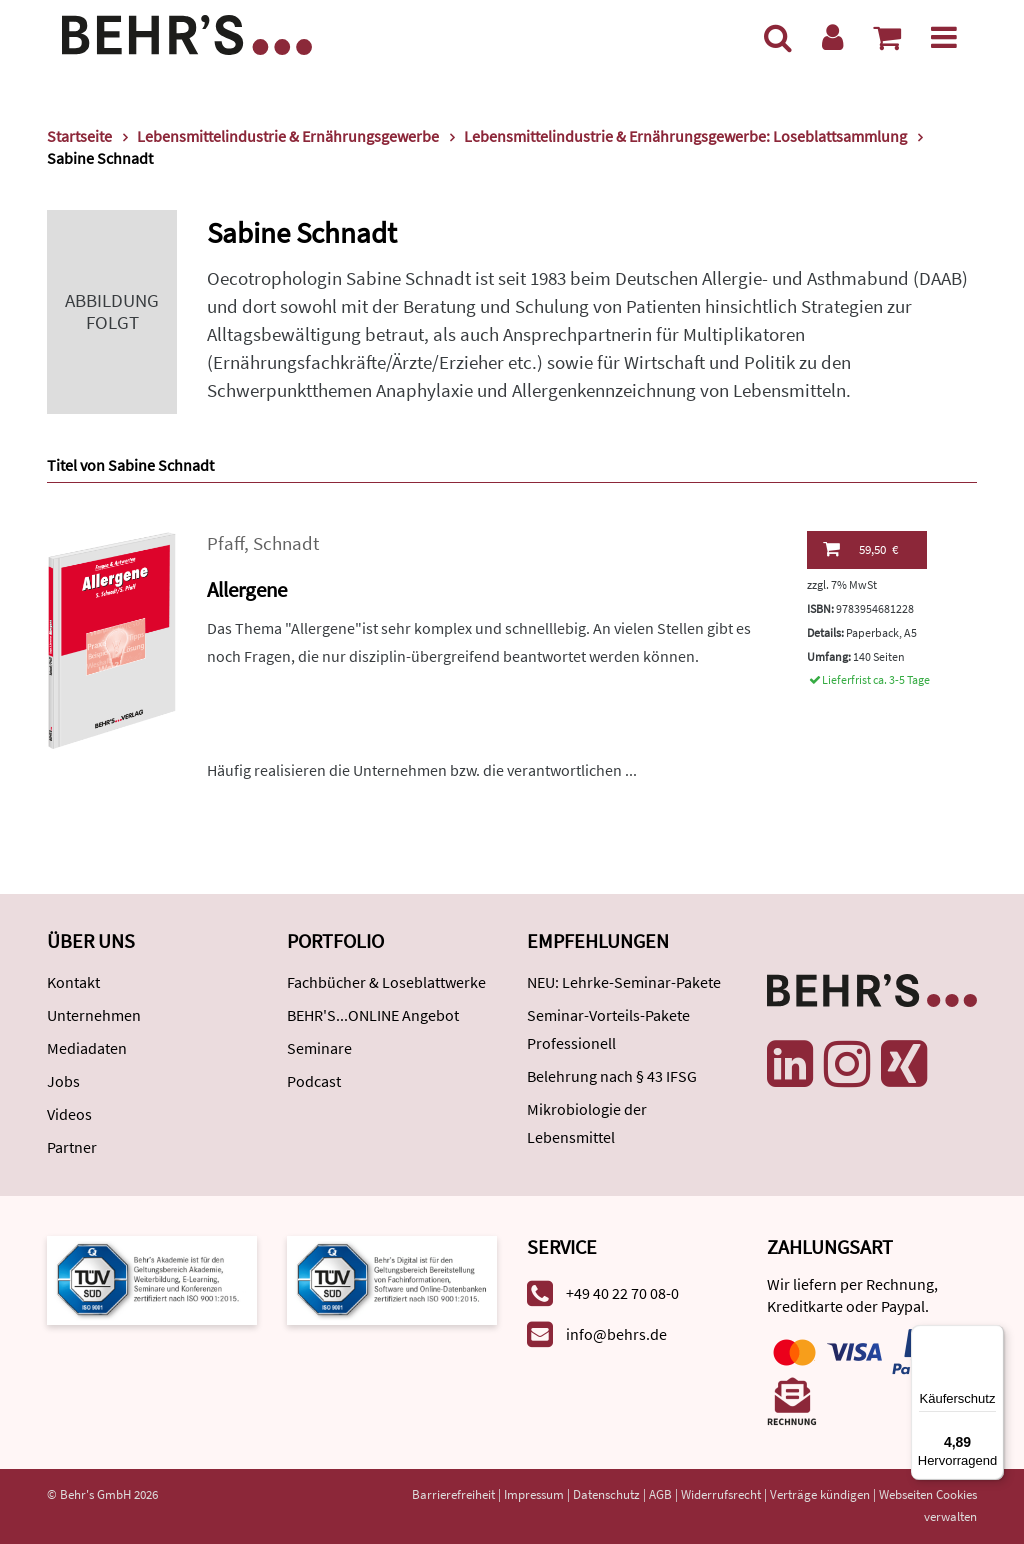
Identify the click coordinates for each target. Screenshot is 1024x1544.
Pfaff (225, 543)
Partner (72, 1147)
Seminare (319, 1048)
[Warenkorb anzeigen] (887, 37)
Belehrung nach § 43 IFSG (612, 1076)
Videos (69, 1114)
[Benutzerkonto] (832, 37)
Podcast (314, 1081)
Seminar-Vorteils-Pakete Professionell (608, 1029)
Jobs (63, 1081)
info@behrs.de (616, 1334)
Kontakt (73, 982)
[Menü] (944, 37)
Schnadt (286, 543)
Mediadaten (87, 1048)
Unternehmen (94, 1015)
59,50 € (860, 549)
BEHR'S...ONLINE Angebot (373, 1015)
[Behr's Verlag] (187, 32)
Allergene (247, 589)
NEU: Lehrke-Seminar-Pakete (624, 982)
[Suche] (778, 37)
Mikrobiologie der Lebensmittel (587, 1123)
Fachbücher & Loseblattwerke (386, 982)
